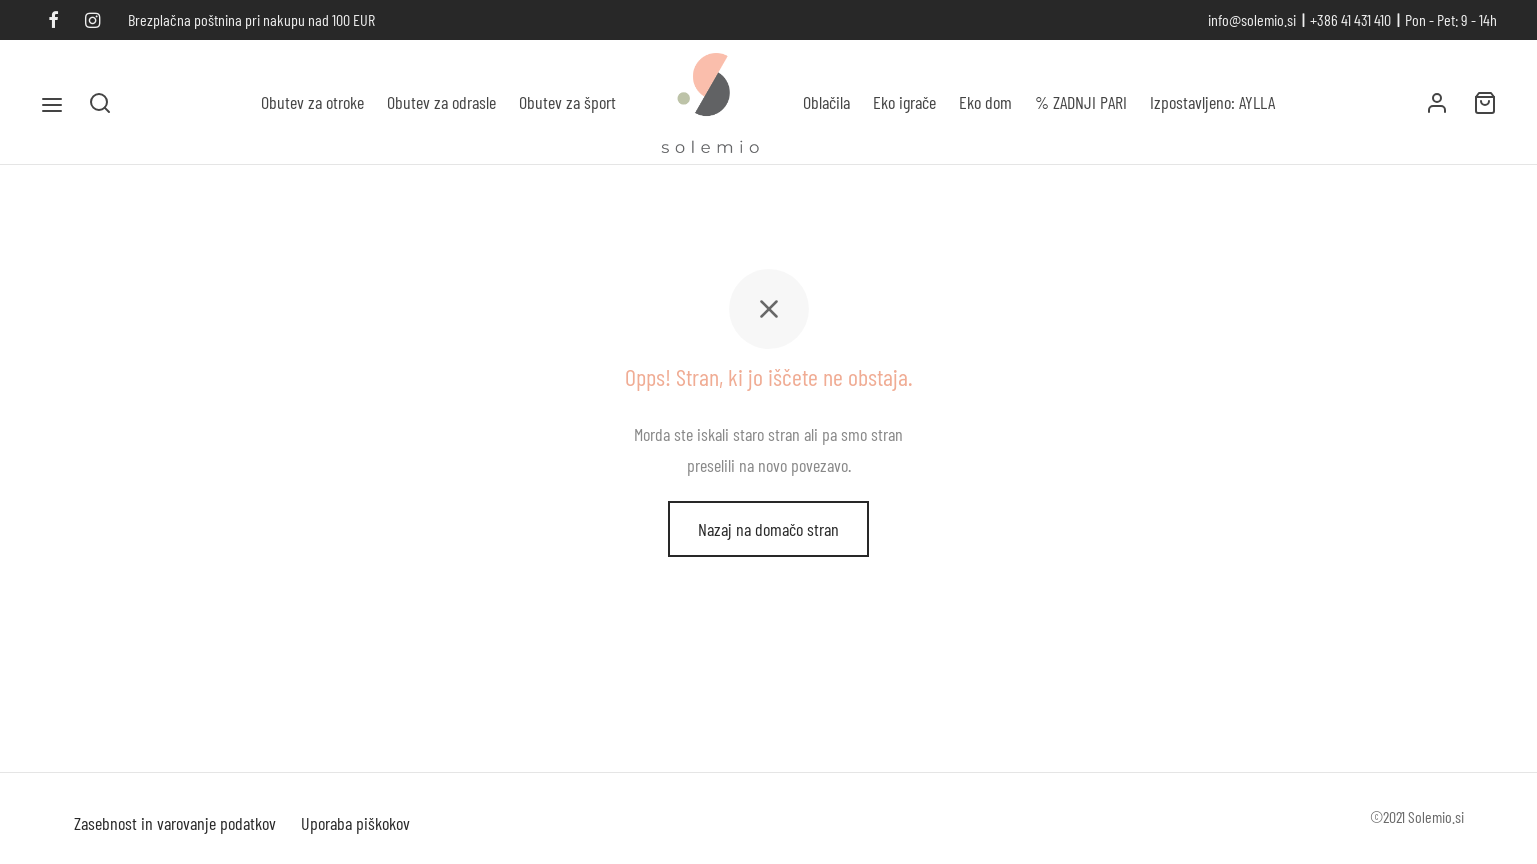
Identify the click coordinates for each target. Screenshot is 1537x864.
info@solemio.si (1252, 19)
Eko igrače (904, 102)
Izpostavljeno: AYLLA (1212, 102)
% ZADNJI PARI (1081, 102)
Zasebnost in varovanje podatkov (175, 823)
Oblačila (826, 102)
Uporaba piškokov (355, 823)
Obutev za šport (567, 102)
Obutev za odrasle (441, 102)
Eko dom (985, 102)
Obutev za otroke (312, 102)
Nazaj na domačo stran (768, 529)
